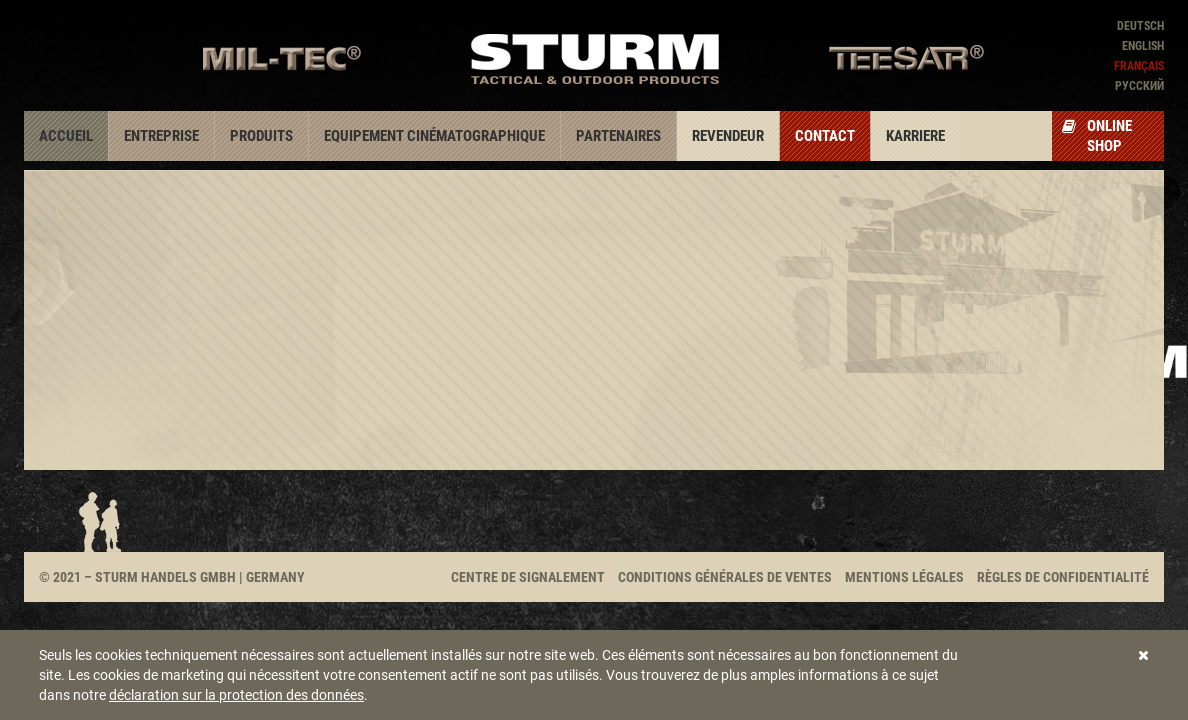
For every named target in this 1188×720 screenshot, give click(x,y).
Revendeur (728, 136)
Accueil (66, 136)
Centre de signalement (528, 577)
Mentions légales (904, 577)
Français (1139, 66)
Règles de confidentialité (1063, 577)
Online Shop (1097, 136)
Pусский (1139, 86)
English (1143, 46)
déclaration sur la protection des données (236, 695)
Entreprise (161, 136)
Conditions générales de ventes (725, 577)
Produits (261, 136)
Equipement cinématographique (434, 136)
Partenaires (618, 136)
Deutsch (1140, 26)
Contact (825, 136)
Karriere (915, 136)
